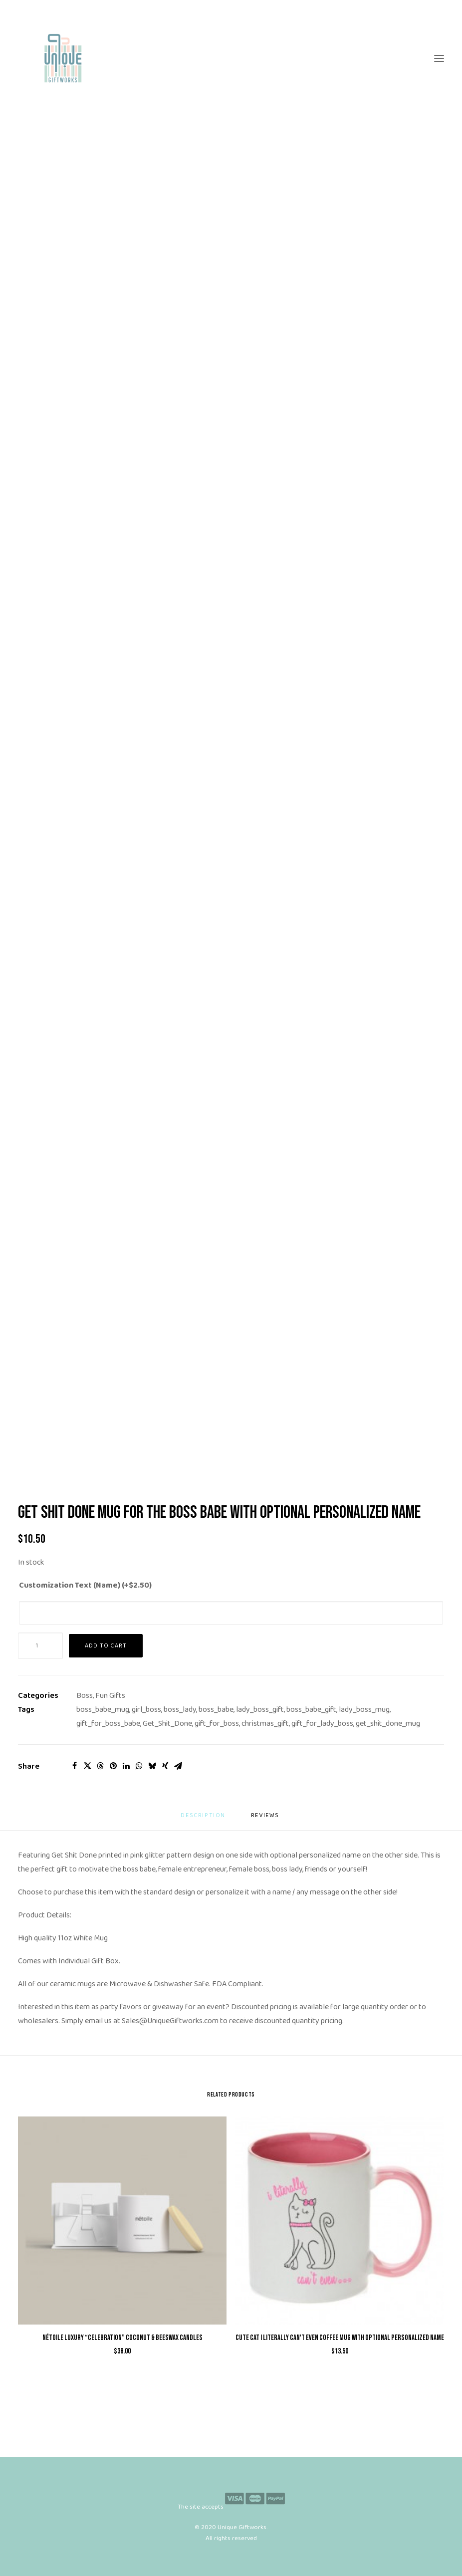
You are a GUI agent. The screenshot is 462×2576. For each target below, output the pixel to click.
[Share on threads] (100, 1766)
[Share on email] (178, 1766)
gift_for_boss (217, 1723)
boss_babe (216, 1709)
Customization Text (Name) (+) (85, 1585)
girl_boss (146, 1709)
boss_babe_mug (102, 1709)
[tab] (266, 1819)
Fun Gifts (110, 1695)
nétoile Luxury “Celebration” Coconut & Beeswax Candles (122, 2337)
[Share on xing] (165, 1766)
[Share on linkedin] (126, 1766)
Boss (84, 1695)
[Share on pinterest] (113, 1766)
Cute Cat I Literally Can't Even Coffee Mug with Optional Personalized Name (339, 2337)
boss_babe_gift (311, 1709)
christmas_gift (265, 1723)
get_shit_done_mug (388, 1723)
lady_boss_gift (260, 1709)
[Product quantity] (40, 1646)
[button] (439, 58)
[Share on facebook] (74, 1766)
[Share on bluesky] (152, 1766)
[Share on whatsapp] (139, 1766)
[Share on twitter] (87, 1766)
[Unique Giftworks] (231, 58)
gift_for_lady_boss (322, 1723)
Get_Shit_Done (167, 1723)
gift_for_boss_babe (108, 1723)
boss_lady (180, 1709)
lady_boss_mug (364, 1709)
